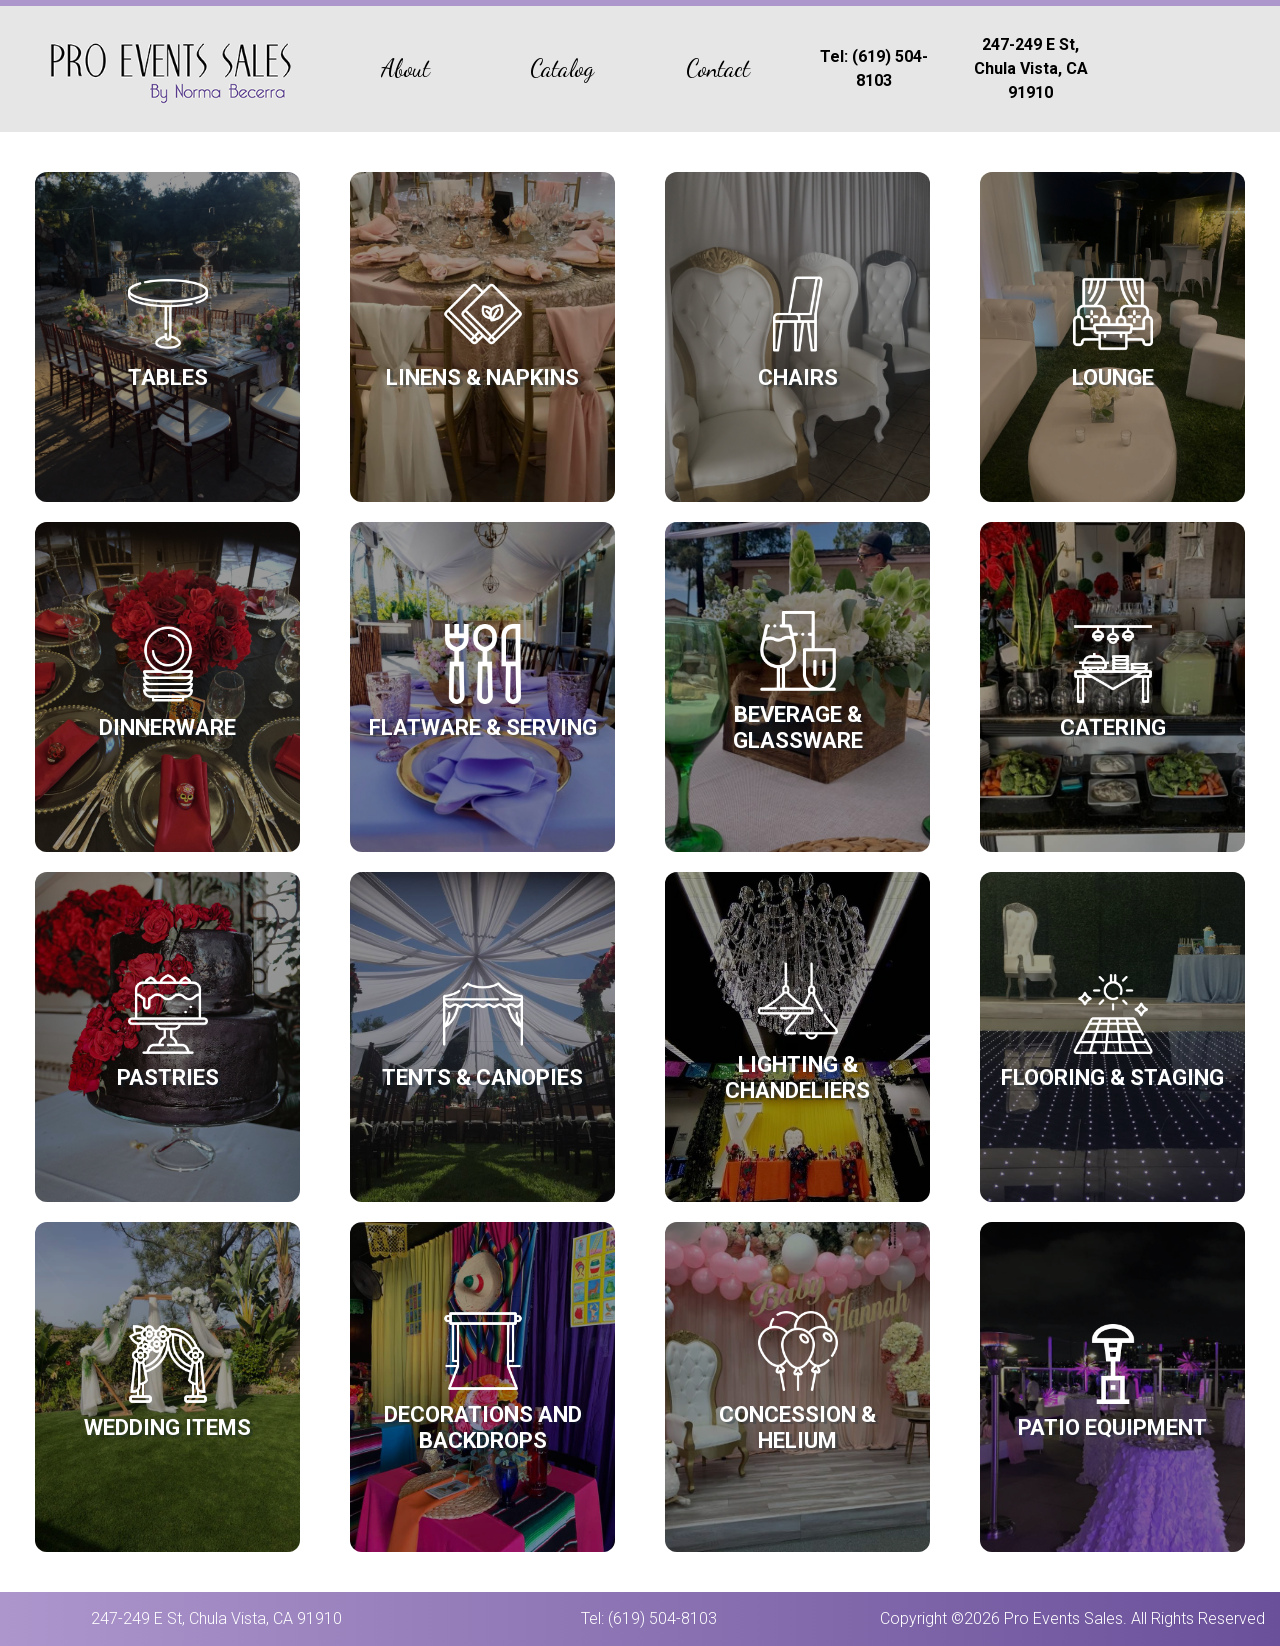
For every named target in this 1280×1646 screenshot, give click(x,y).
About (405, 68)
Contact (718, 68)
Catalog (562, 68)
